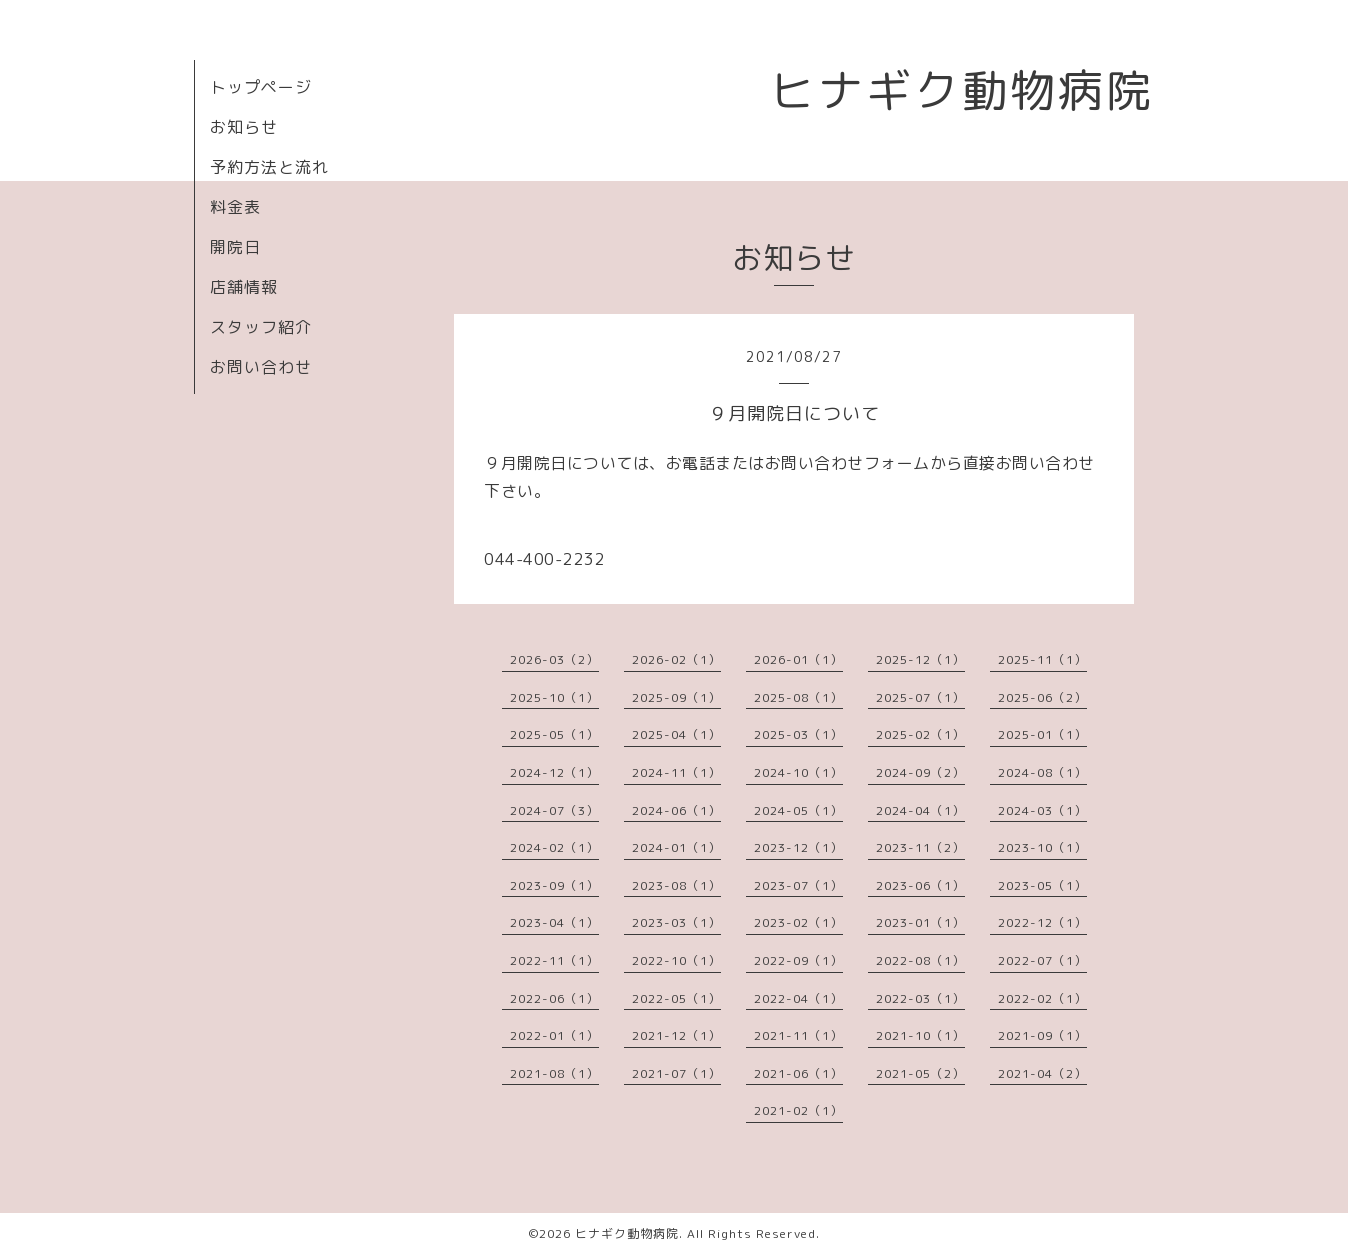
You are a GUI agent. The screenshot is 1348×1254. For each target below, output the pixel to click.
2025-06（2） (1042, 697)
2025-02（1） (920, 734)
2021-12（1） (676, 1035)
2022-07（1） (1042, 960)
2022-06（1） (554, 998)
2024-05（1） (798, 810)
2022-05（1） (676, 998)
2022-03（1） (920, 998)
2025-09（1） (676, 697)
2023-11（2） (920, 847)
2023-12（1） (798, 847)
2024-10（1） (798, 772)
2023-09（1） (554, 885)
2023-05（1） (1042, 885)
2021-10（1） (920, 1035)
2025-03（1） (798, 734)
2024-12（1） (554, 772)
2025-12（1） (920, 659)
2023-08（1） (676, 885)
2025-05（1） (554, 734)
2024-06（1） (676, 810)
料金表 (235, 207)
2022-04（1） (798, 998)
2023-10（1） (1042, 847)
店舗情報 (244, 287)
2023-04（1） (554, 922)
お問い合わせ (261, 367)
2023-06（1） (920, 885)
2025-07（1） (920, 697)
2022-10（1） (676, 960)
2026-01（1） (798, 659)
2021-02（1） (798, 1110)
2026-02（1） (676, 659)
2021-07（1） (676, 1073)
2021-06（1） (798, 1073)
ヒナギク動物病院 (962, 90)
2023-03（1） (676, 922)
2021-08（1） (554, 1073)
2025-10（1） (554, 697)
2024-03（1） (1042, 810)
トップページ (261, 87)
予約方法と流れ (269, 167)
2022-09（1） (798, 960)
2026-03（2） (554, 659)
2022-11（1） (554, 960)
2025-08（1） (798, 697)
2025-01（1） (1042, 734)
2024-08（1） (1042, 772)
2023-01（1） (920, 922)
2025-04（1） (676, 734)
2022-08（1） (920, 960)
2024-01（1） (676, 847)
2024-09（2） (920, 772)
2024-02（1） (554, 847)
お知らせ (244, 127)
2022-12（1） (1042, 922)
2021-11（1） (798, 1035)
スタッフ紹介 (261, 327)
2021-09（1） (1042, 1035)
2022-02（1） (1042, 998)
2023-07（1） (798, 885)
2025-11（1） (1042, 659)
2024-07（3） (554, 810)
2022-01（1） (554, 1035)
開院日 (235, 247)
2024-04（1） (920, 810)
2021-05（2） (920, 1073)
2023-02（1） (798, 922)
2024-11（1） (676, 772)
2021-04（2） (1042, 1073)
